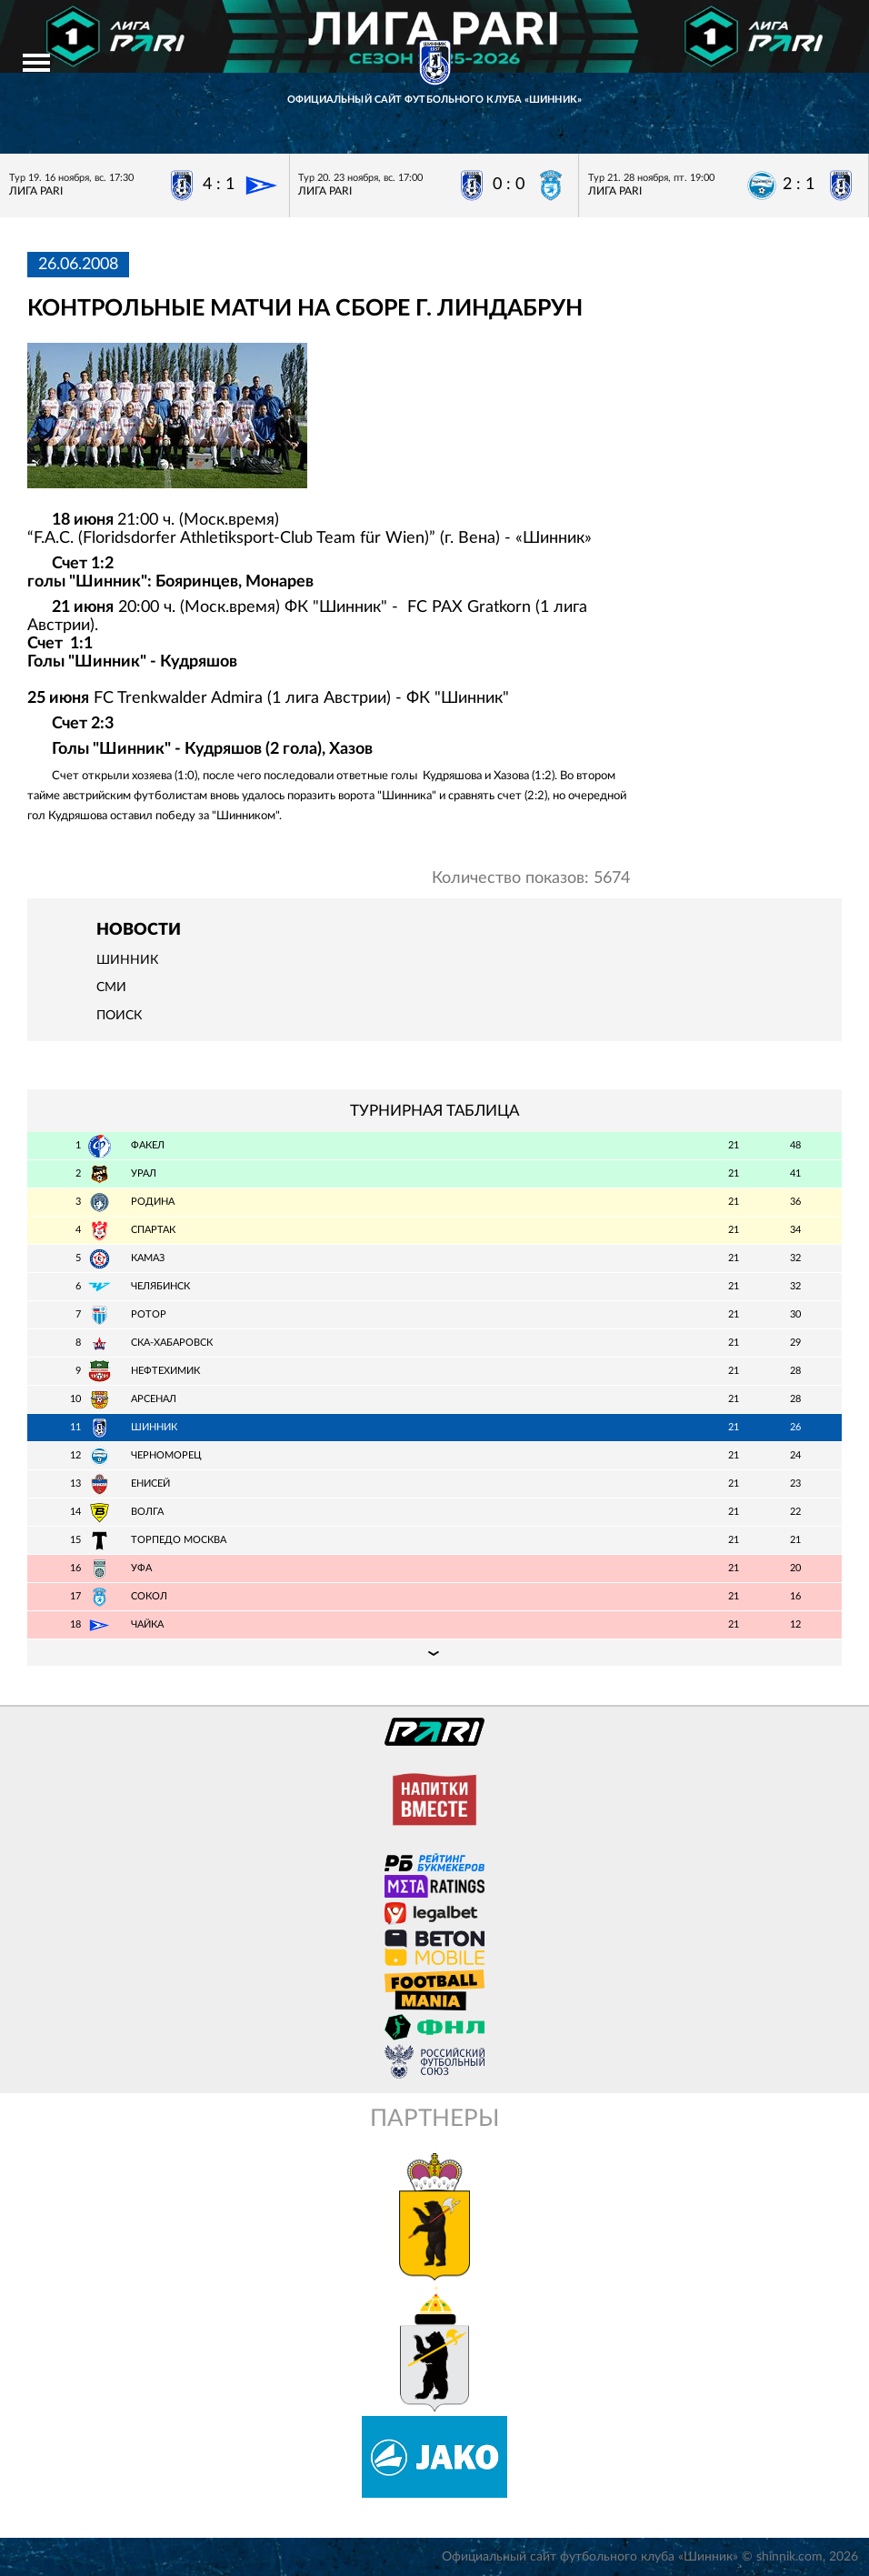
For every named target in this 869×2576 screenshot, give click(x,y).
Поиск (119, 1015)
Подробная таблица (434, 1652)
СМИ (111, 987)
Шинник (127, 960)
